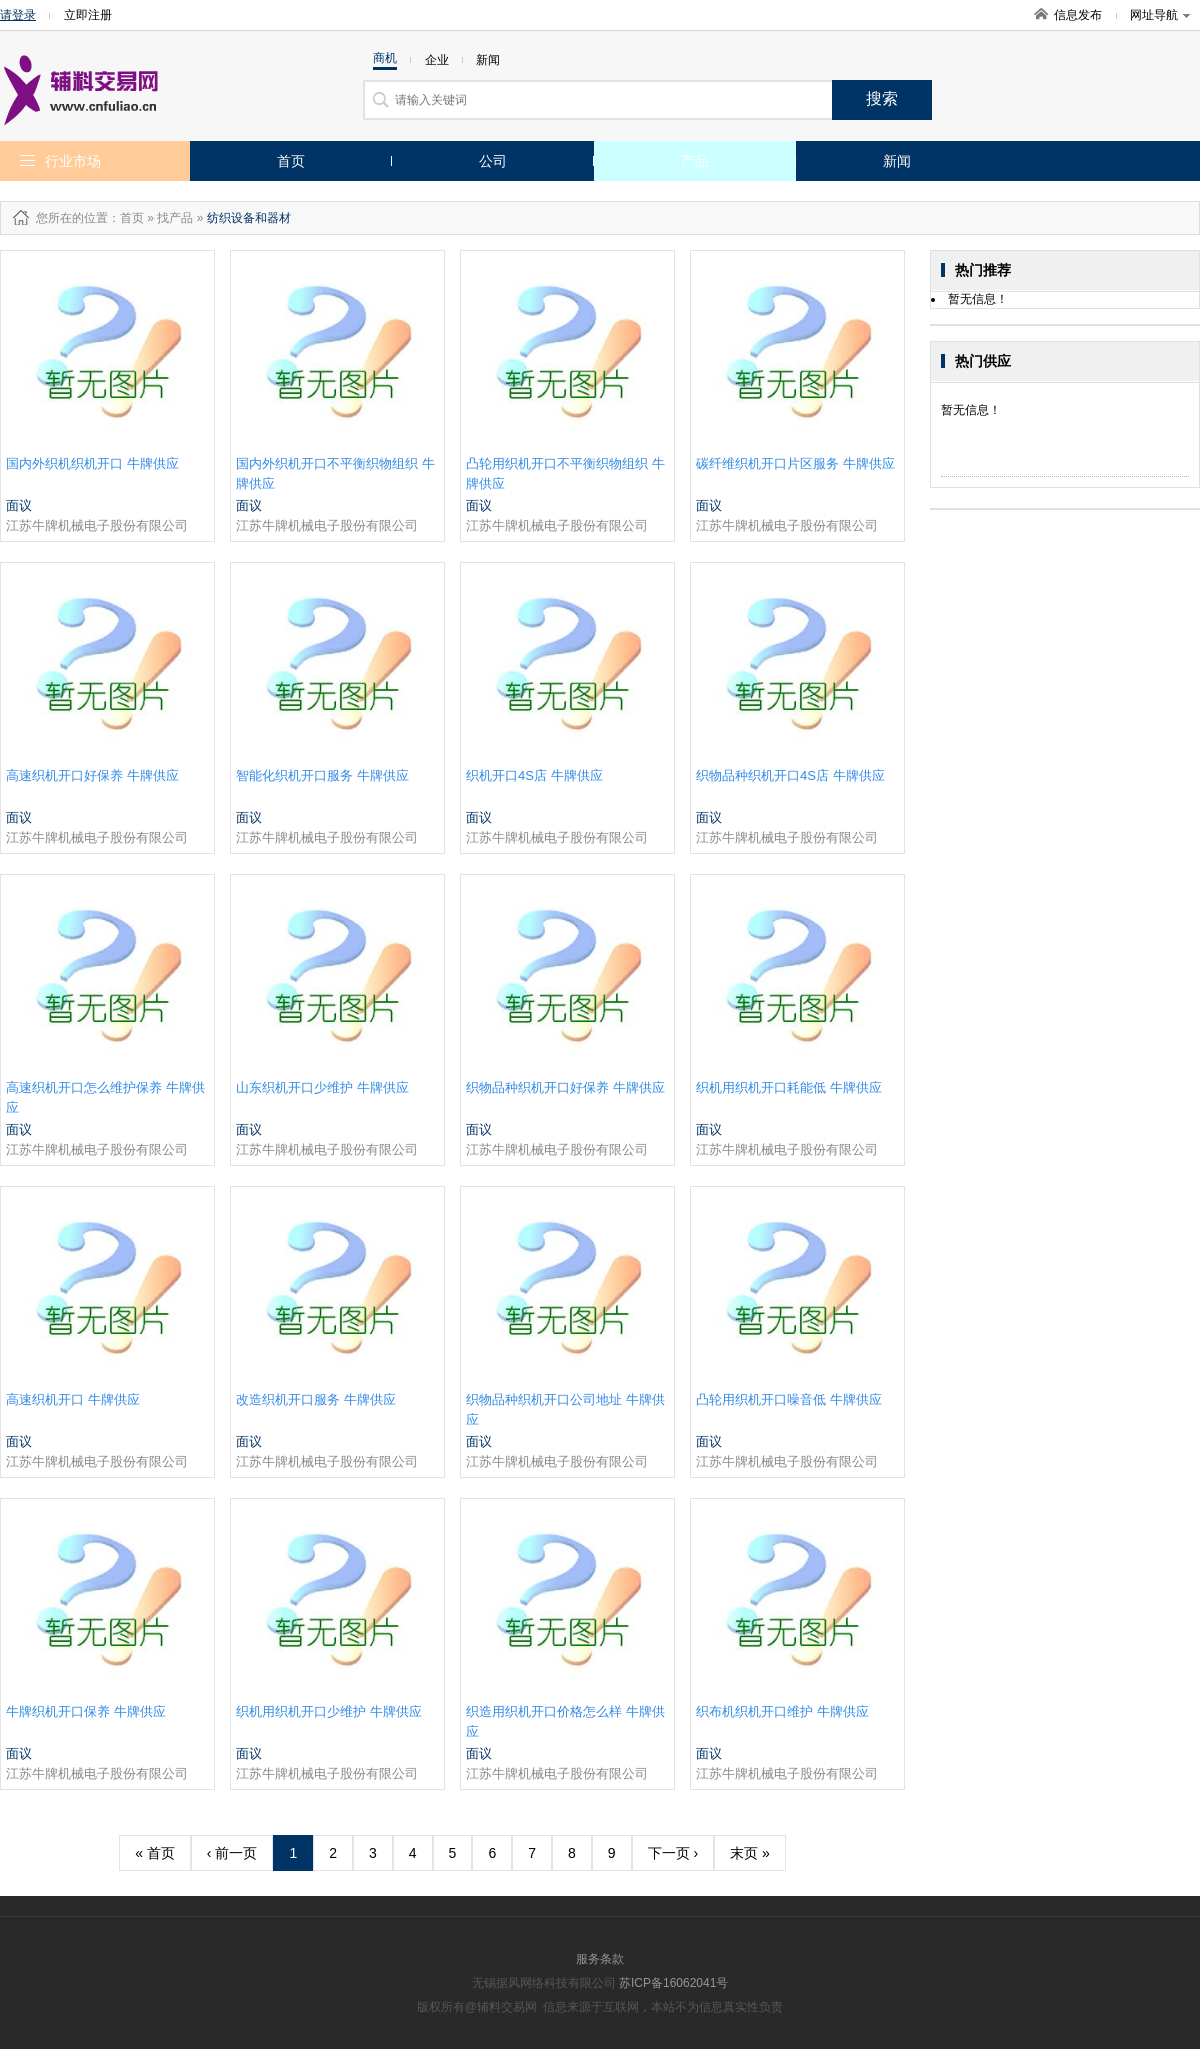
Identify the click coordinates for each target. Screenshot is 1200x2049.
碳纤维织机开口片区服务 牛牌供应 (795, 463)
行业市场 (73, 161)
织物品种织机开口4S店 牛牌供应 (790, 775)
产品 (695, 161)
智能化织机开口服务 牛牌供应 (322, 775)
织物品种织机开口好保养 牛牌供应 (565, 1087)
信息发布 (1078, 15)
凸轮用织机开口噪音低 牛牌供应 (789, 1399)
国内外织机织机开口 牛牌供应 (92, 463)
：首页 (126, 218)
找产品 (175, 218)
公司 (493, 161)
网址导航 (1160, 15)
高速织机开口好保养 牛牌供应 (92, 775)
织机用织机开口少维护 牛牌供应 (329, 1711)
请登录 (18, 15)
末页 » (750, 1853)
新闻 (897, 161)
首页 (291, 161)
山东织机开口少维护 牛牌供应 (322, 1087)
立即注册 (88, 15)
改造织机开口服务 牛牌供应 (316, 1399)
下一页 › (673, 1853)
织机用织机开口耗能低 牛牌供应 (789, 1087)
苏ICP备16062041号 (673, 1983)
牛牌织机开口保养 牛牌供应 (86, 1711)
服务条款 (600, 1959)
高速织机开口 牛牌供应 (73, 1399)
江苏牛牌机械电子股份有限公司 (97, 525)
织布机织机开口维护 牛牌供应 (782, 1711)
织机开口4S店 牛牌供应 (534, 775)
